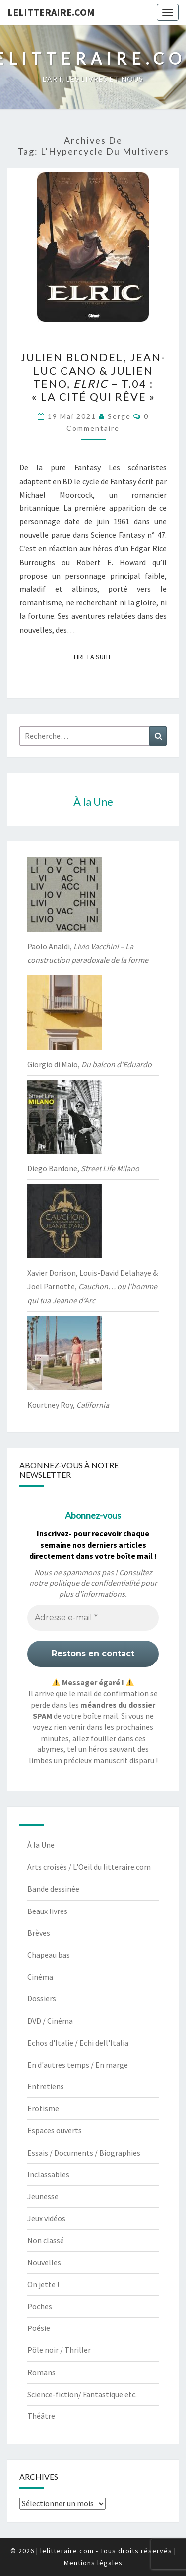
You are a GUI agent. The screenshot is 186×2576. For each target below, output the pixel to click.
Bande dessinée (53, 1889)
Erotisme (43, 2108)
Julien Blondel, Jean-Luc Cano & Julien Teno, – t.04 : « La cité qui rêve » (93, 376)
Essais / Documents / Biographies (83, 2153)
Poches (39, 2306)
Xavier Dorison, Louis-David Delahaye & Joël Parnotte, (92, 1286)
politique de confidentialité (94, 1583)
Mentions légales (93, 2562)
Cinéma (40, 1977)
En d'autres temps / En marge (77, 2065)
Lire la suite (96, 656)
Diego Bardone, (83, 1168)
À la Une (41, 1845)
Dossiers (41, 1998)
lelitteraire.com (51, 12)
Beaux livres (47, 1911)
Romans (41, 2372)
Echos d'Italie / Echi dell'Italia (77, 2043)
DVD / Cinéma (50, 2021)
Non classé (45, 2240)
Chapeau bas (48, 1955)
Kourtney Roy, (68, 1405)
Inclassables (48, 2174)
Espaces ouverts (54, 2130)
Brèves (38, 1933)
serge (119, 416)
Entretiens (45, 2086)
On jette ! (43, 2284)
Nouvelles (44, 2262)
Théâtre (41, 2416)
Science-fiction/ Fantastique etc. (82, 2394)
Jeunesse (43, 2196)
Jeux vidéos (46, 2218)
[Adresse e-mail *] (93, 1618)
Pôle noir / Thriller (59, 2350)
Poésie (38, 2328)
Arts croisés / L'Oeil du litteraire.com (89, 1867)
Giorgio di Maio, (89, 1064)
